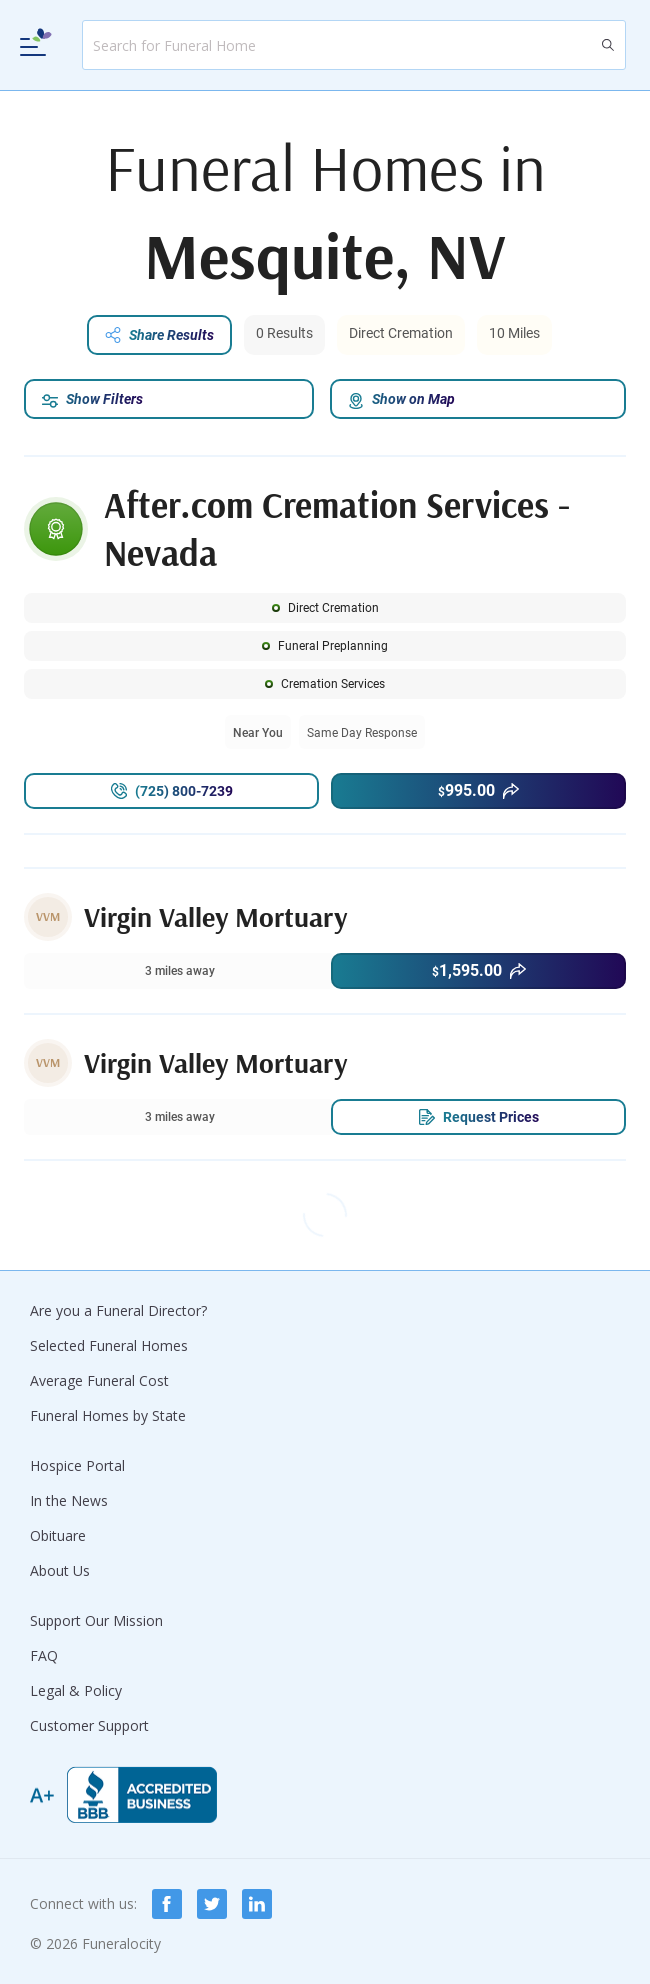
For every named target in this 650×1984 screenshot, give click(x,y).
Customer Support (89, 1725)
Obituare (58, 1535)
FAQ (44, 1655)
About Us (60, 1570)
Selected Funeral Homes (109, 1345)
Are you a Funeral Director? (118, 1310)
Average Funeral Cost (99, 1380)
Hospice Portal (77, 1465)
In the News (69, 1500)
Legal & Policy (76, 1690)
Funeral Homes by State (108, 1415)
